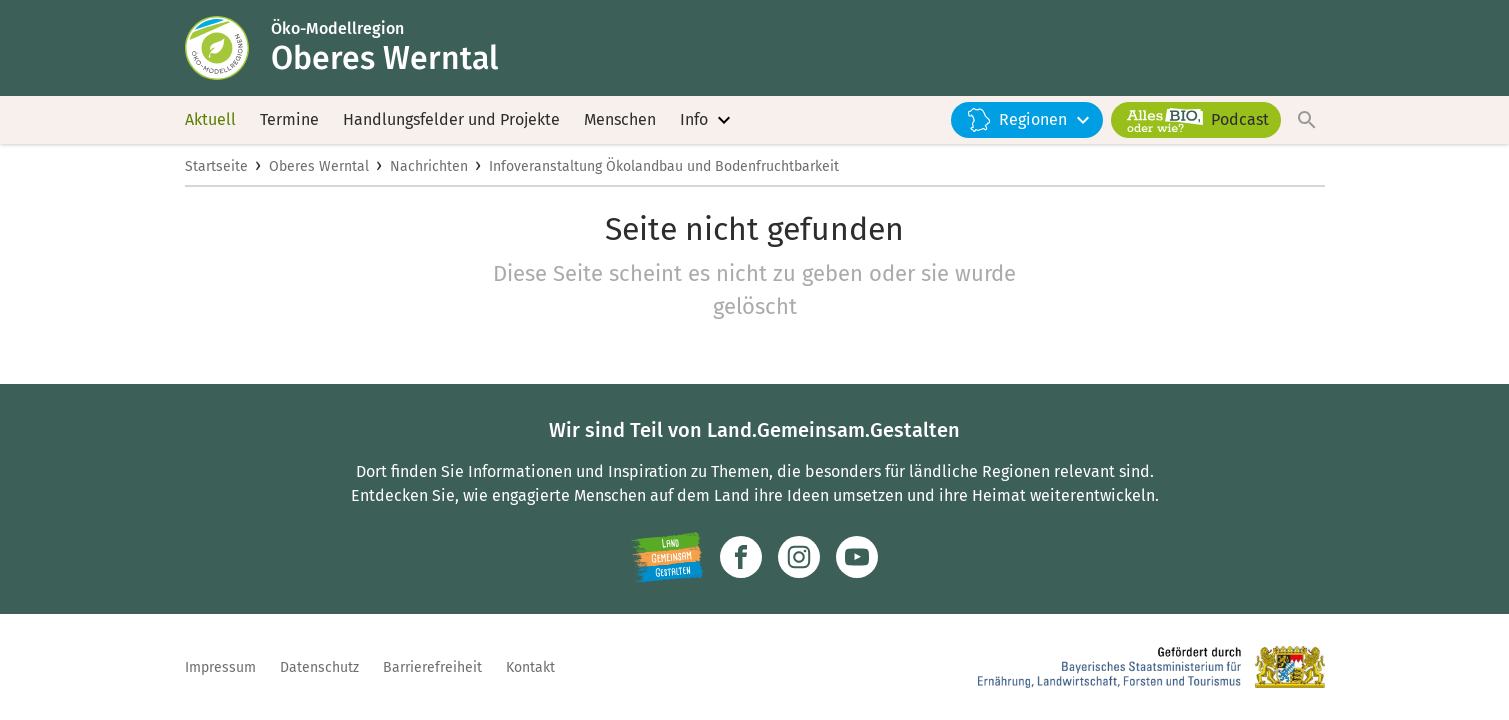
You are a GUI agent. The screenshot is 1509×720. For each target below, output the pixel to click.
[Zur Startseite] (228, 48)
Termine (289, 119)
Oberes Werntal (319, 166)
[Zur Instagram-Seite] (799, 557)
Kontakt (530, 667)
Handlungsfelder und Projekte (451, 119)
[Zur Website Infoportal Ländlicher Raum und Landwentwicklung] (667, 557)
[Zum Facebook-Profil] (741, 557)
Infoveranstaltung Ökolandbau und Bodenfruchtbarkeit (664, 166)
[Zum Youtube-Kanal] (857, 557)
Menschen (620, 119)
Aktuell (210, 119)
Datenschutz (319, 667)
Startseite (216, 166)
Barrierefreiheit (432, 667)
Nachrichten (429, 166)
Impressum (220, 667)
